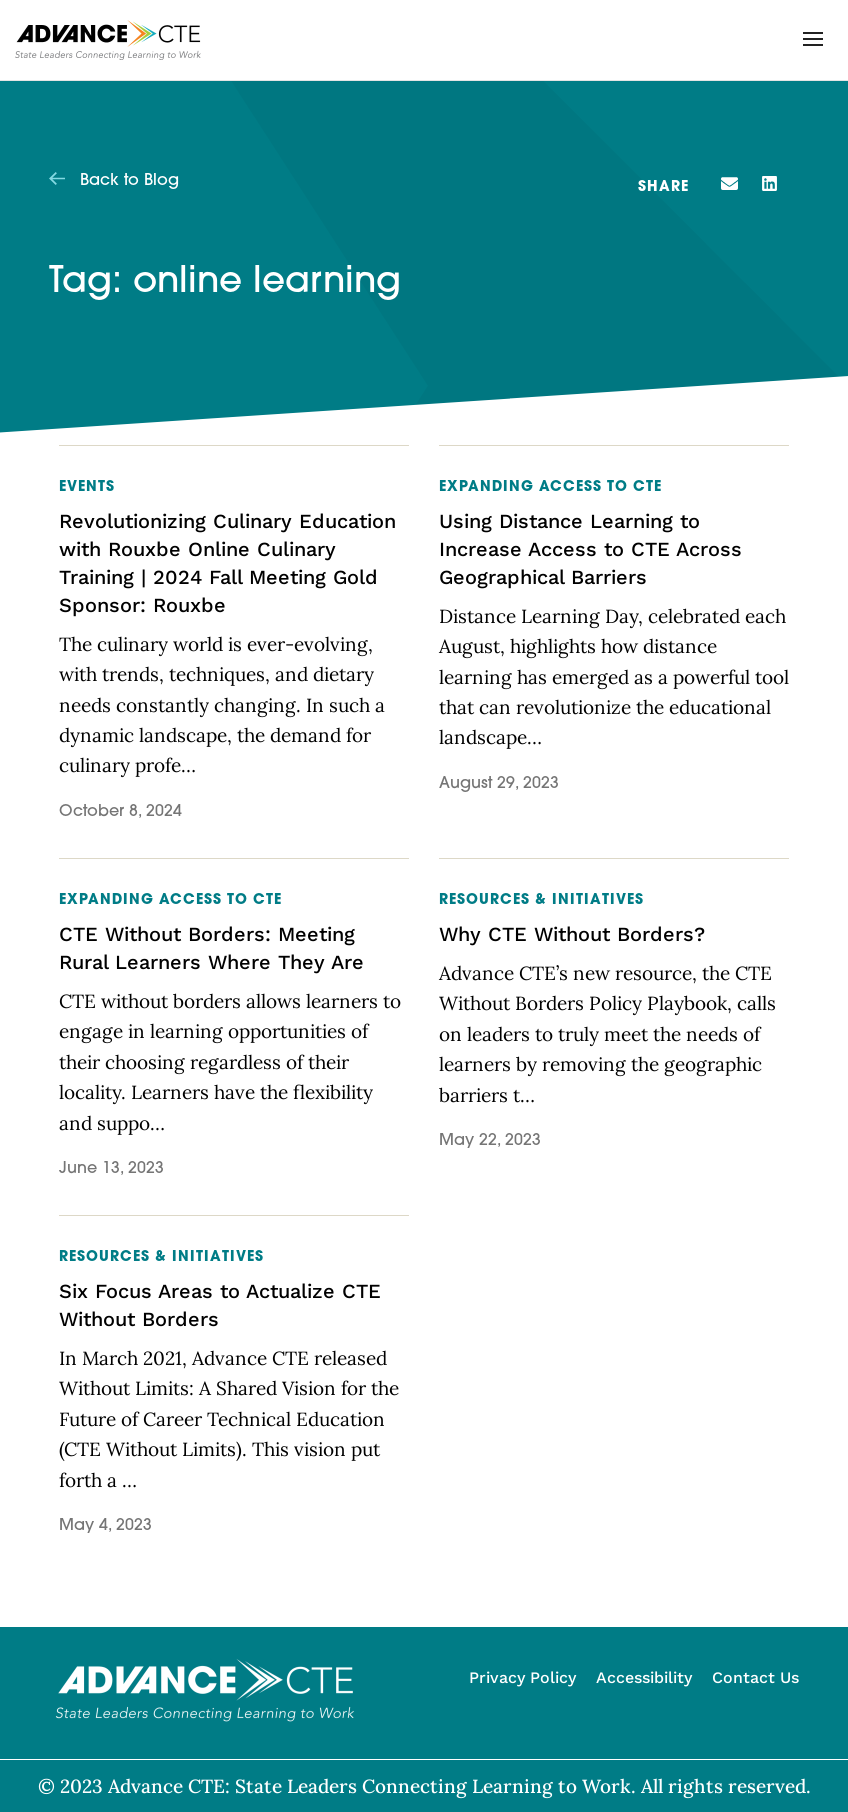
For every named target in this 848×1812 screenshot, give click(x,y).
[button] (813, 39)
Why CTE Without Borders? (572, 934)
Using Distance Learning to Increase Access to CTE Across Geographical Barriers (590, 549)
